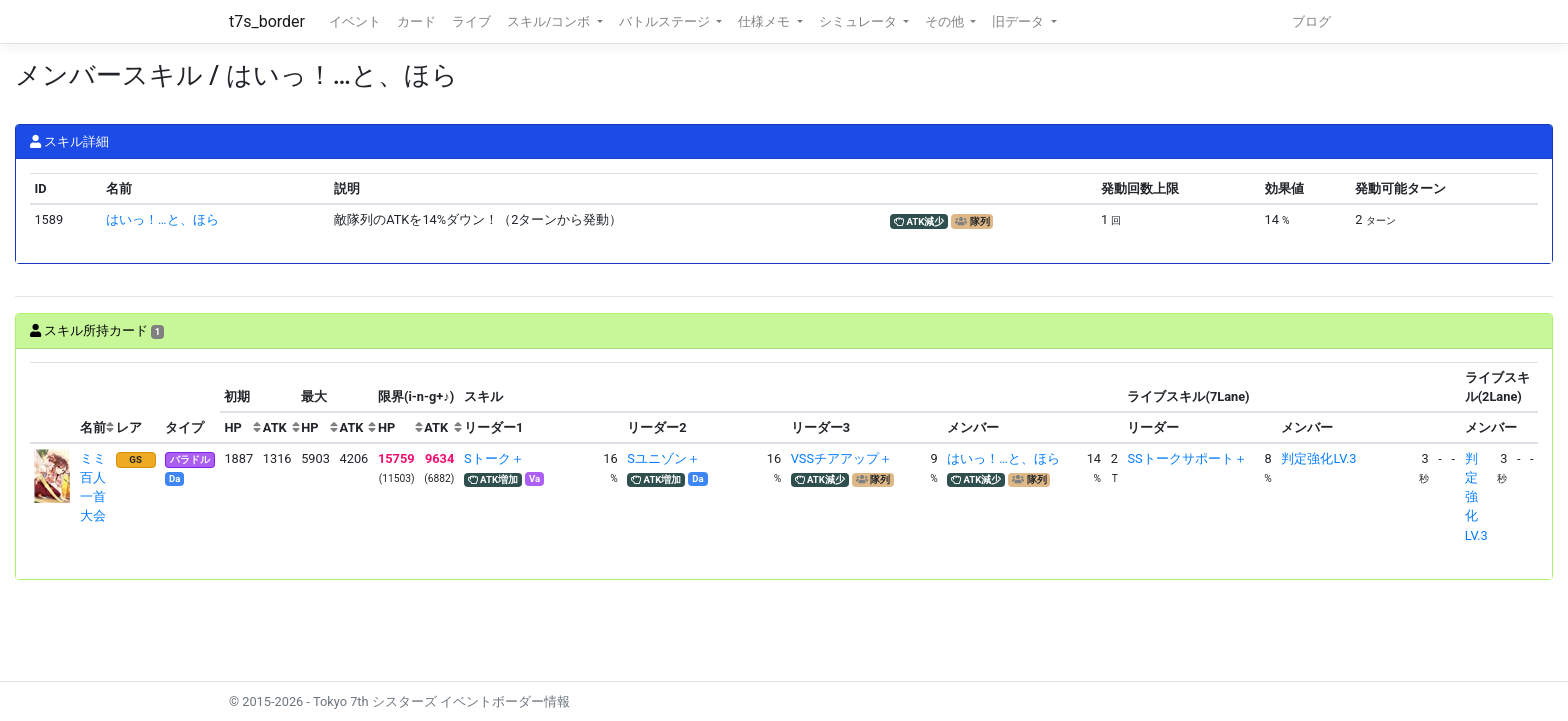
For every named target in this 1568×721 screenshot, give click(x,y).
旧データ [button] (1019, 21)
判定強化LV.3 (1318, 458)
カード (416, 21)
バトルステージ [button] (666, 21)
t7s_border (267, 21)
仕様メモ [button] (765, 21)
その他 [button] (946, 21)
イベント (355, 21)
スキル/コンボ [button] (550, 21)
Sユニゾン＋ (663, 458)
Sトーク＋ (494, 458)
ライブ (471, 21)
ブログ (1311, 21)
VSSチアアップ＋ (841, 458)
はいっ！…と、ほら (162, 219)
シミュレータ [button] (859, 21)
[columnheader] (53, 403)
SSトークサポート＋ (1186, 458)
